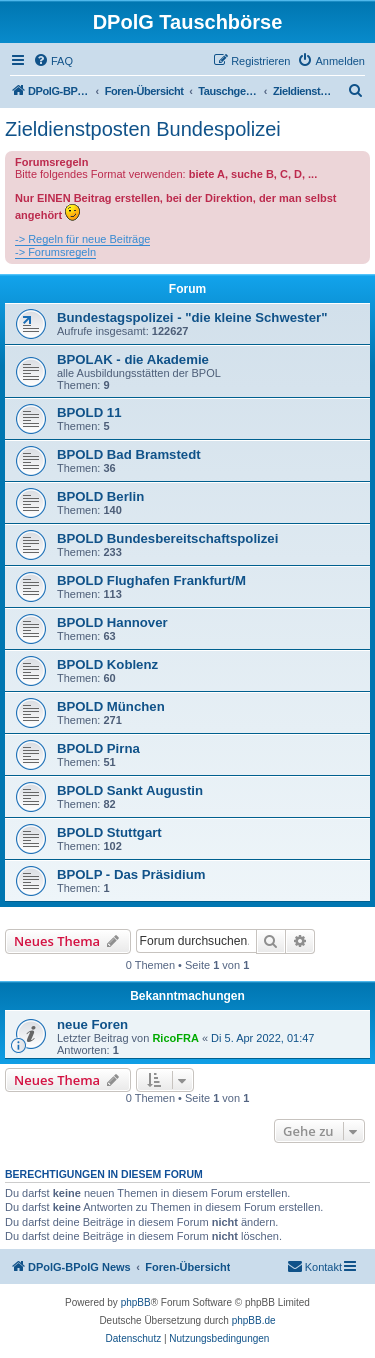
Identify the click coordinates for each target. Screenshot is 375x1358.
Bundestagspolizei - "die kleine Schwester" (192, 317)
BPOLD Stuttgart (109, 832)
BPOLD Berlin (100, 496)
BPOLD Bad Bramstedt (129, 454)
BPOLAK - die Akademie (133, 359)
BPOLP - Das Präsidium (131, 874)
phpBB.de (254, 1320)
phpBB (136, 1302)
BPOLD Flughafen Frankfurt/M (151, 580)
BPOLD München (111, 706)
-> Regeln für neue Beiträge (82, 239)
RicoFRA (175, 1038)
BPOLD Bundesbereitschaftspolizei (167, 538)
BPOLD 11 (89, 412)
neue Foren (92, 1024)
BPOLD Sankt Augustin (130, 790)
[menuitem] (53, 61)
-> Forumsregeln (55, 252)
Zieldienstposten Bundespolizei (143, 129)
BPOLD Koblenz (107, 664)
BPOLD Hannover (112, 622)
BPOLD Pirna (98, 748)
